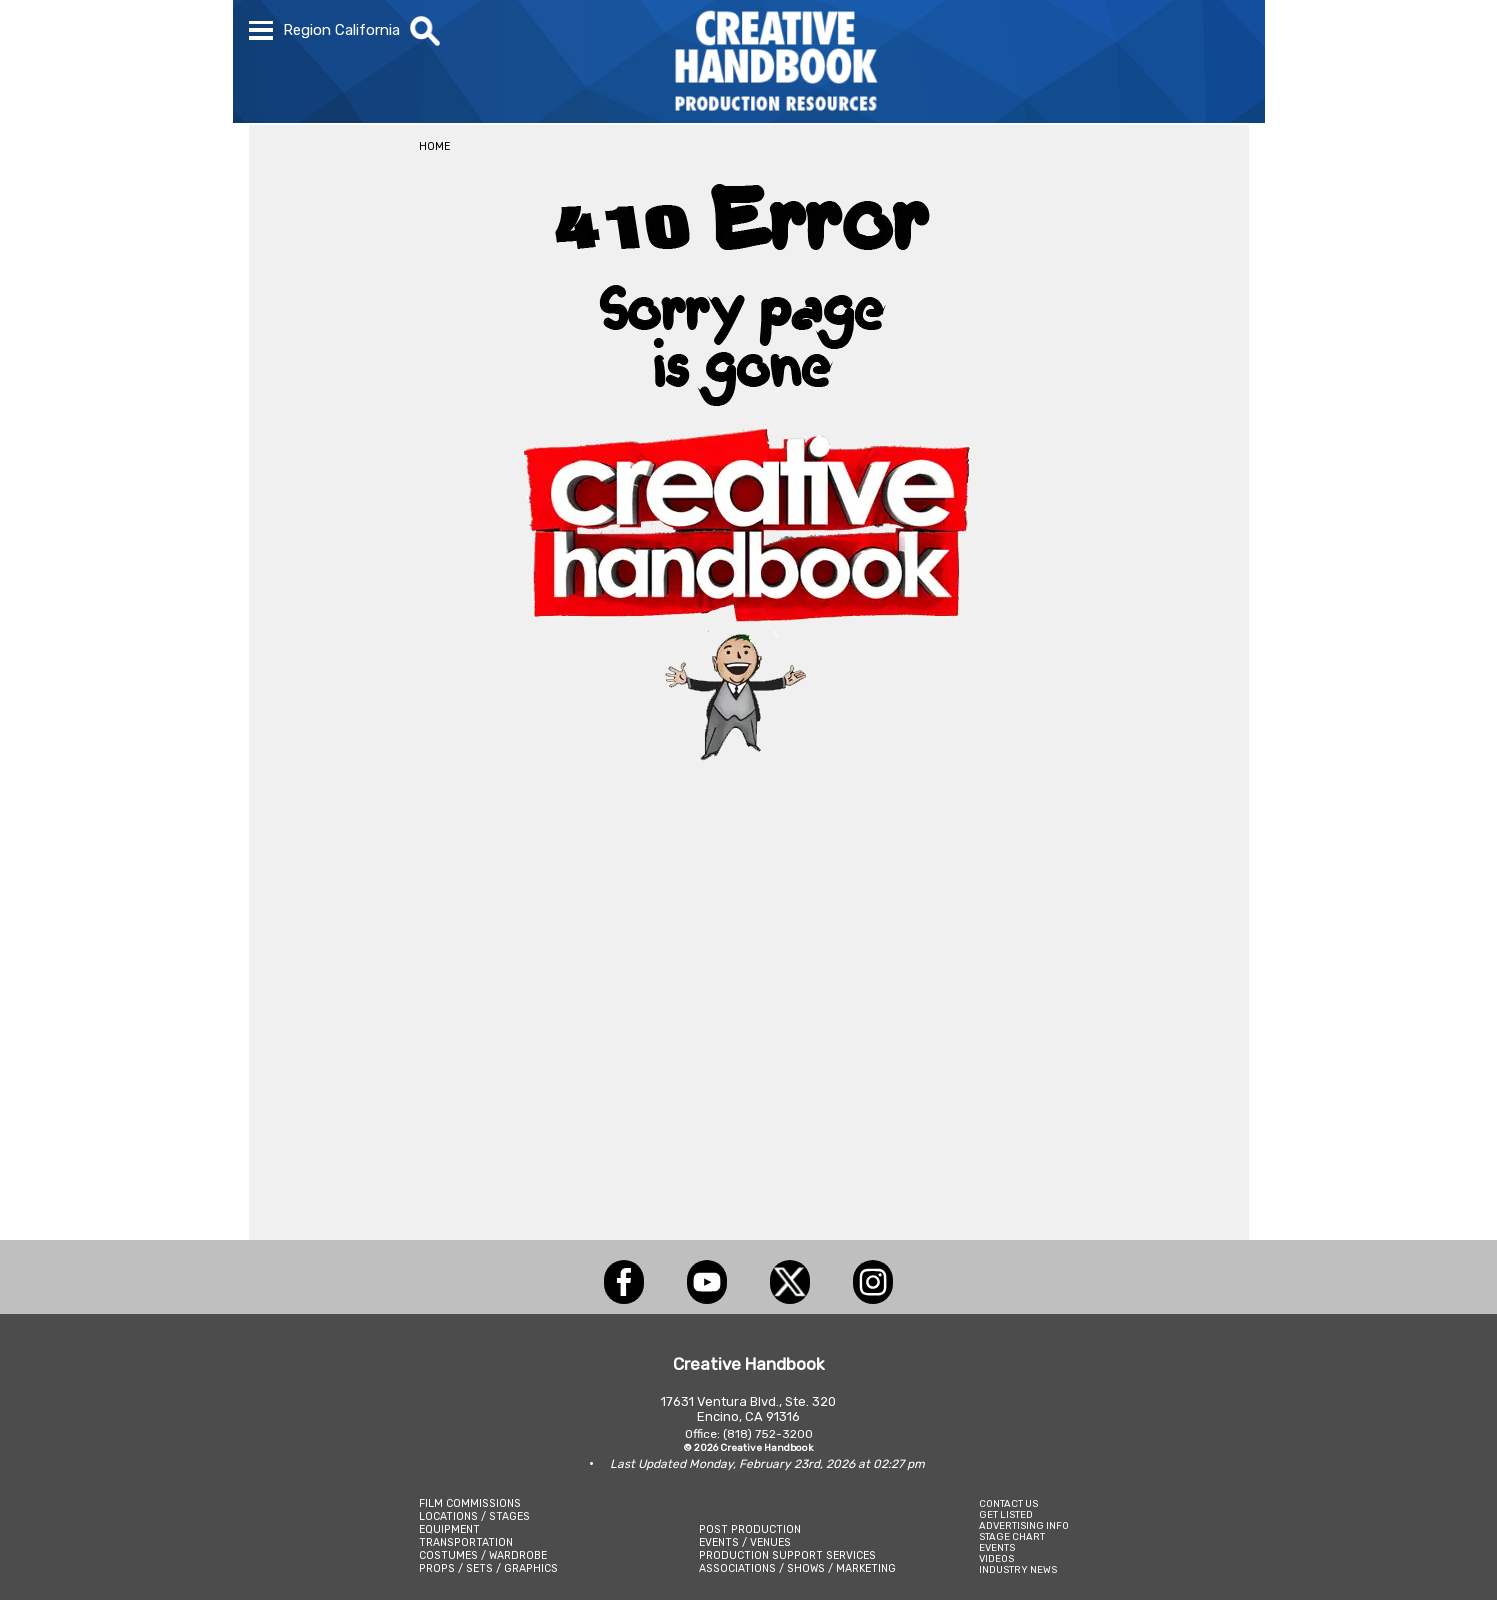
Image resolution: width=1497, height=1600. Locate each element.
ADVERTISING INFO (1024, 1525)
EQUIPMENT (449, 1529)
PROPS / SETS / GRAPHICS (488, 1568)
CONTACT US (1008, 1503)
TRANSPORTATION (466, 1542)
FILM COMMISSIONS (470, 1503)
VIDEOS (996, 1558)
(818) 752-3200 (768, 1434)
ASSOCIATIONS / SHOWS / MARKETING (797, 1568)
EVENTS (997, 1547)
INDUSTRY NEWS (1018, 1569)
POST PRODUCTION (750, 1529)
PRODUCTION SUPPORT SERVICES (787, 1555)
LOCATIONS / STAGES (474, 1516)
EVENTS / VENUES (745, 1542)
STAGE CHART (1012, 1536)
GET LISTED (1006, 1514)
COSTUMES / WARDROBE (483, 1555)
